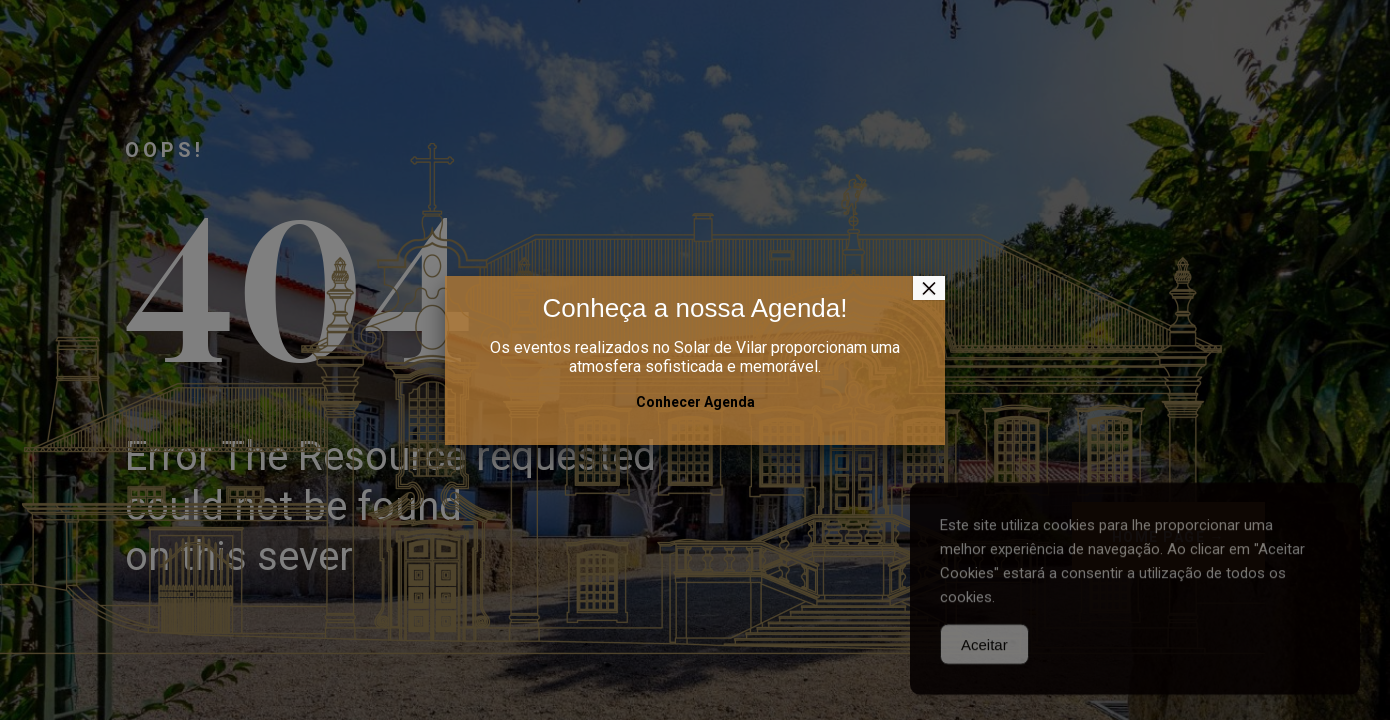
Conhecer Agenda (695, 402)
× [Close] (929, 288)
